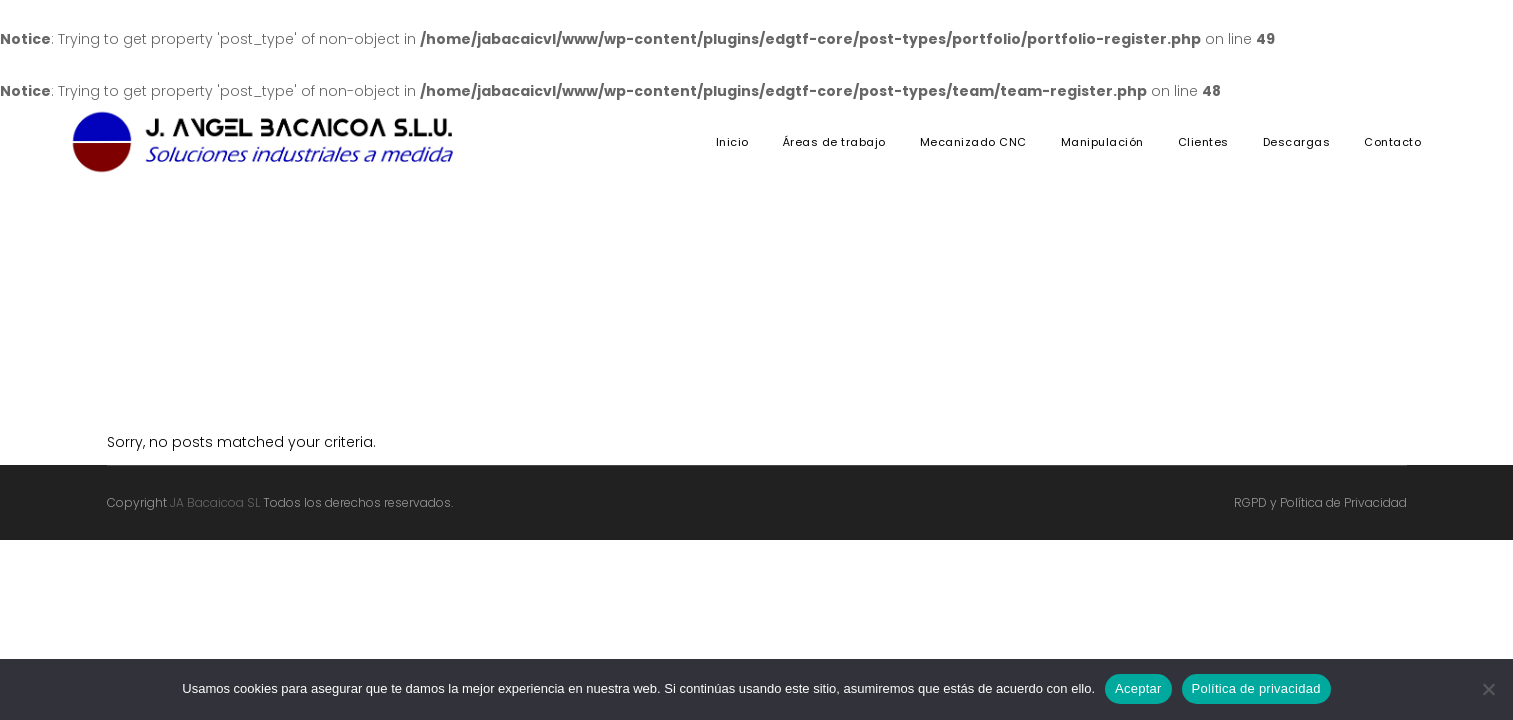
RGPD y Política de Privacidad (1320, 502)
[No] (1488, 689)
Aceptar (1138, 688)
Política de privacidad (1256, 688)
